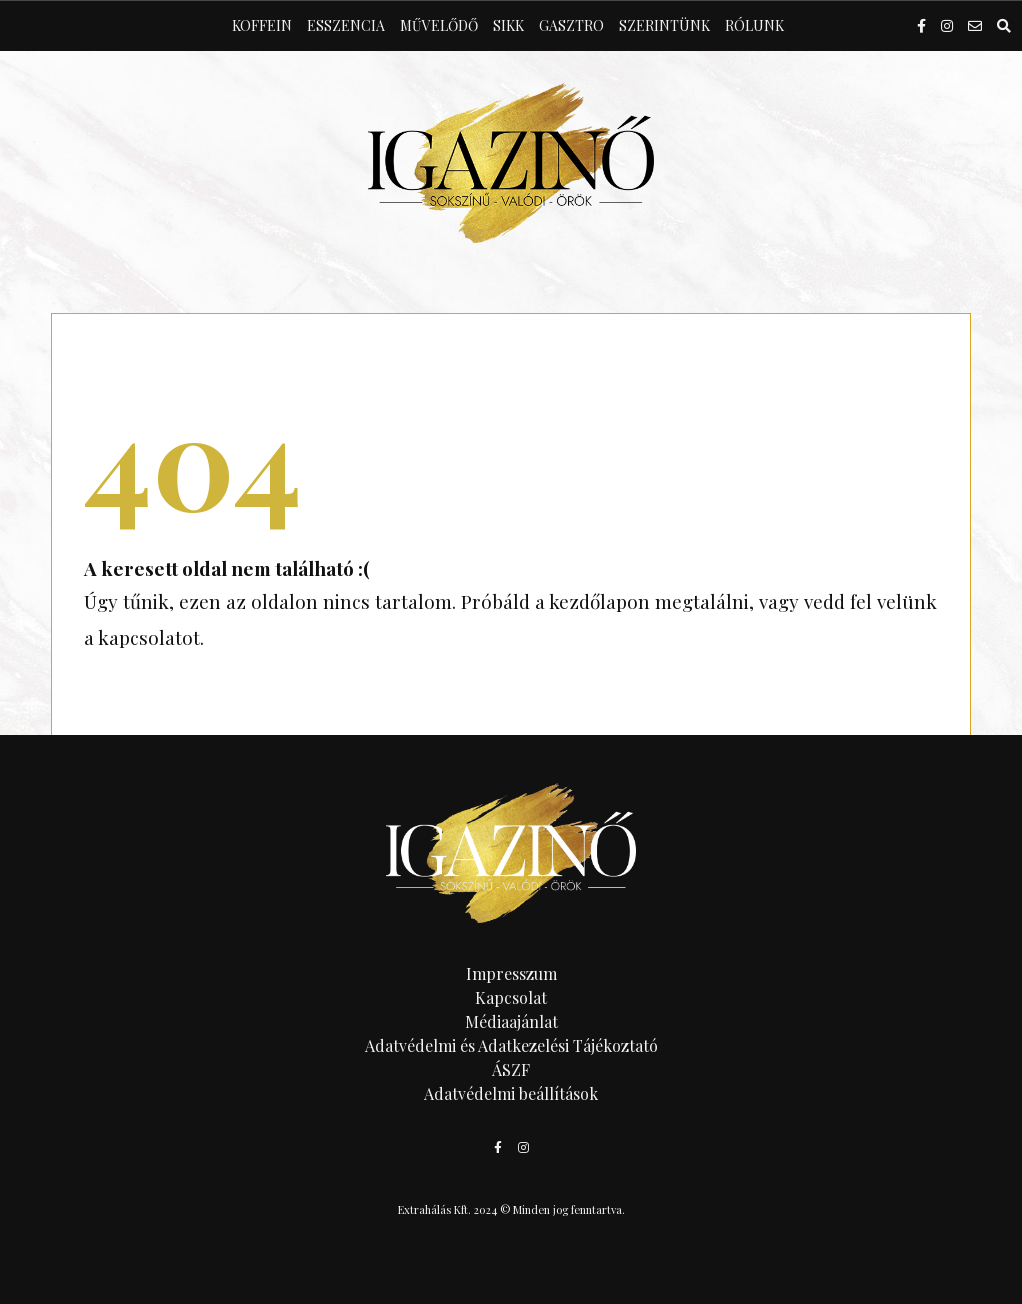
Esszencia (346, 25)
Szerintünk (664, 25)
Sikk (508, 25)
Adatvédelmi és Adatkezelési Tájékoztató (511, 1045)
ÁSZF (511, 1069)
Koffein (262, 25)
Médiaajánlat (511, 1021)
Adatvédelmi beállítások (511, 1093)
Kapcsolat (511, 997)
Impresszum (511, 973)
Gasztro (571, 25)
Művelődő (439, 25)
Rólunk (754, 25)
